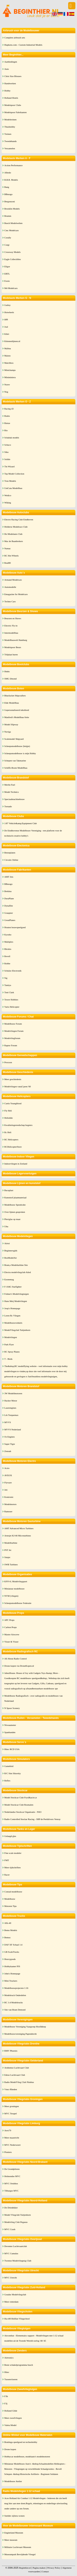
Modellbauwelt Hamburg (15, 640)
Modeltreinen (10, 119)
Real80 (7, 563)
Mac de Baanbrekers (13, 541)
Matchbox (9, 363)
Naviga (7, 731)
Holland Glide (10, 2410)
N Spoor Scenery (12, 1708)
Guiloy (7, 305)
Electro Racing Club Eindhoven (18, 519)
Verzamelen (9, 148)
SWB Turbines (11, 1564)
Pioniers (8, 2152)
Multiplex (8, 942)
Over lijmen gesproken (14, 1212)
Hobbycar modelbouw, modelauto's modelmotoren (27, 2456)
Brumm (7, 216)
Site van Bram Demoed (14, 2009)
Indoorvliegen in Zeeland (15, 1163)
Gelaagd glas (10, 1836)
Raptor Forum (10, 1045)
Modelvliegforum (12, 1038)
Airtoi (7, 1243)
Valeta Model (10, 2425)
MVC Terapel (10, 2113)
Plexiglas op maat (12, 1219)
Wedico (7, 495)
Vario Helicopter (11, 1007)
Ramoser (8, 1511)
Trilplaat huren (11, 654)
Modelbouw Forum (13, 1023)
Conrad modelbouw (13, 1891)
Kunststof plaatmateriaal (15, 1197)
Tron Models (10, 481)
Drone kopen (10, 2449)
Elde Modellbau (11, 703)
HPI (6, 319)
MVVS (7, 1422)
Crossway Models (12, 252)
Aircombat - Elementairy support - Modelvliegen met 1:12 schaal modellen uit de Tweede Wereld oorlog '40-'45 (33, 2338)
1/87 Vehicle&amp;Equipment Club (20, 823)
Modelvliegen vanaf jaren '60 (17, 1086)
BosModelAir (10, 1258)
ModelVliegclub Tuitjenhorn (17, 1330)
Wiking (7, 502)
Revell (7, 956)
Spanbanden (9, 1732)
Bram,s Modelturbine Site (16, 1265)
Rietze (7, 423)
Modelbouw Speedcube (15, 1204)
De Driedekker (11, 2207)
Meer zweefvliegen (13, 2418)
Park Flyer (9, 1344)
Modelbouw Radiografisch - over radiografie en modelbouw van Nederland (33, 1698)
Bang (6, 187)
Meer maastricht (11, 2137)
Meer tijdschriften (12, 1867)
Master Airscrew (11, 1634)
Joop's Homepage (12, 1308)
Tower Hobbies (11, 999)
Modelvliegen (10, 1337)
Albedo (7, 172)
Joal (6, 326)
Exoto (7, 281)
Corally (7, 237)
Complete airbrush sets (14, 37)
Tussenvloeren (10, 2379)
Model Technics (11, 792)
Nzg (6, 391)
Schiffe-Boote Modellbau (15, 768)
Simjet (7, 1557)
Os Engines (9, 1436)
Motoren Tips (10, 1906)
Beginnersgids (10, 1250)
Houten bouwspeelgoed (15, 927)
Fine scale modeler (12, 1853)
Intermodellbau (11, 633)
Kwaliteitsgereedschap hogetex (18, 1125)
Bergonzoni (9, 201)
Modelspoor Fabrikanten (15, 112)
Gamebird (8, 1766)
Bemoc (7, 1937)
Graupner (8, 913)
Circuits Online (11, 860)
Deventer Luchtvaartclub (15, 2246)
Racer (7, 1874)
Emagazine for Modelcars (16, 594)
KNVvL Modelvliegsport (15, 1581)
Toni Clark (9, 992)
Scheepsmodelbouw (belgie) (17, 746)
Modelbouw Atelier (13, 2481)
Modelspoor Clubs (12, 105)
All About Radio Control (15, 1658)
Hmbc (7, 671)
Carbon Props (10, 1627)
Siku (6, 452)
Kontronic (9, 1497)
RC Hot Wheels (11, 555)
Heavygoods (10, 1959)
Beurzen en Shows (12, 618)
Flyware (8, 1482)
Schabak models (11, 437)
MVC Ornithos (11, 2183)
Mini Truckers (10, 1981)
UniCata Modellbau (13, 488)
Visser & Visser (11, 1641)
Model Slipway (11, 724)
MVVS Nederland (12, 1429)
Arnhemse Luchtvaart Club (16, 2067)
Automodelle (10, 587)
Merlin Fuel (9, 784)
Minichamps (10, 370)
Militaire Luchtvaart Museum (17, 2547)
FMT (6, 1860)
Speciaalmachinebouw (14, 799)
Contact (45, 2571)
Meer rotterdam (11, 2301)
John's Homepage (12, 1973)
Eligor (7, 266)
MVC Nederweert (12, 2145)
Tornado (8, 806)
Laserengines (10, 1408)
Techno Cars (10, 601)
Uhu (6, 1226)
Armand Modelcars (13, 580)
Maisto (7, 355)
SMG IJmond (10, 678)
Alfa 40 (7, 1923)
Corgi (6, 245)
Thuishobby (9, 126)
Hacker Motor (10, 1400)
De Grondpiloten (12, 2169)
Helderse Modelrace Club (16, 526)
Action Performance (13, 165)
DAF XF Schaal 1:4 (13, 1944)
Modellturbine (10, 1543)
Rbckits (7, 949)
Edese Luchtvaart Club (14, 2075)
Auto (6, 69)
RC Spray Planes (12, 1351)
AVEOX (8, 1475)
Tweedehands (10, 141)
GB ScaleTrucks (11, 1952)
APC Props (9, 1620)
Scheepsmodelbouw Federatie (17, 1603)
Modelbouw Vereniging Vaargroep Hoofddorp (25, 2026)
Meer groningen (11, 2106)
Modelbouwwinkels (13, 1323)
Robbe (7, 963)
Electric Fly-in (10, 625)
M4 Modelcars (10, 288)
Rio (6, 430)
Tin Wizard (9, 466)
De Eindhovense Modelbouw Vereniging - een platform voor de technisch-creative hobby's (33, 833)
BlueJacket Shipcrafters (15, 695)
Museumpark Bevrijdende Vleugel (20, 2554)
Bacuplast (8, 1190)
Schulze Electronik (12, 970)
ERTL (7, 273)
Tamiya (7, 985)
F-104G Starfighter (13, 1286)
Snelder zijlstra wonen (14, 2515)
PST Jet (7, 1550)
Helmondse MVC (12, 2176)
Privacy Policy (53, 2568)
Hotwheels (9, 312)
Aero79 (7, 2130)
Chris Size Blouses (12, 76)
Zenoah (7, 1451)
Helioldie (8, 1118)
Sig (5, 978)
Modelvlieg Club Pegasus (16, 2222)
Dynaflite (8, 905)
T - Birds (8, 1359)
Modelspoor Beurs (12, 647)
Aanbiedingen (10, 61)
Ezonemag (9, 1279)
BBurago (8, 194)
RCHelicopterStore (13, 1146)
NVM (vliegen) (11, 1596)
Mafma (7, 348)
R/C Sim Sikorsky (12, 1773)
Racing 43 (9, 408)
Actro (6, 1468)
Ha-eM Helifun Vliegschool (17, 2318)
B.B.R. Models (11, 180)
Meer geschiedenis (12, 1079)
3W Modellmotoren (13, 1393)
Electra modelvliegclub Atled (17, 1272)
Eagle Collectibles (12, 259)
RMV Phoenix (10, 2050)
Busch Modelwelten (13, 223)
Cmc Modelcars (11, 230)
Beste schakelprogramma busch (18, 2365)
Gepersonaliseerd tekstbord (16, 710)
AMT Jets (8, 877)
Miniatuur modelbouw (14, 1588)
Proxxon (8, 1062)
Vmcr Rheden (10, 2089)
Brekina (7, 891)
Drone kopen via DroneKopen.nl (19, 1666)
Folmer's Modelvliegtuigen (16, 1294)
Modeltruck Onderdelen (15, 1995)
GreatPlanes (9, 920)
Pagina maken (39, 2568)
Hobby (7, 90)
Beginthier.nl (25, 2568)
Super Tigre (9, 1444)
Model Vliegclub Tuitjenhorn (17, 2215)
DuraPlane (9, 898)
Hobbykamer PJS (12, 1966)
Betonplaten (9, 852)
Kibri (6, 334)
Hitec (6, 2372)
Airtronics (9, 2357)
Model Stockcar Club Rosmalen (18, 1804)
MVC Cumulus (11, 2253)
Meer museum (10, 2540)
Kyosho (7, 934)
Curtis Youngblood (12, 1103)
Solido (7, 459)
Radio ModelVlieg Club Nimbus (19, 2082)
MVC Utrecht (10, 2277)
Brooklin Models (12, 208)
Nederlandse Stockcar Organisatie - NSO (22, 1812)
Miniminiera (10, 377)
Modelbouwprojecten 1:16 (16, 1988)
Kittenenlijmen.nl (12, 341)
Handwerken (10, 83)
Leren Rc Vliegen (12, 1315)
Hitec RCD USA (12, 1749)
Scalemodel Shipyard (14, 739)
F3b (6, 2396)
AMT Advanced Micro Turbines (18, 1528)
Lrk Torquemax (11, 1415)
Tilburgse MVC (11, 2190)
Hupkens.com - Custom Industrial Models (23, 45)
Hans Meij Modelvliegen (15, 1301)
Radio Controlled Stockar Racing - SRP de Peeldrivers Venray (32, 1819)
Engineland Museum (13, 2532)
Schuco (7, 445)
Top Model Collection (14, 473)
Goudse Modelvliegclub (15, 2294)
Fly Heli (8, 1110)
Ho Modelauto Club (13, 534)
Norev (7, 384)
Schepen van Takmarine (15, 760)
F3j (5, 2403)
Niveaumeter (10, 1725)
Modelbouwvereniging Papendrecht (20, 2034)
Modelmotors (10, 1504)
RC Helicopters (11, 1139)
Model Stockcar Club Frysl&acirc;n (20, 1797)
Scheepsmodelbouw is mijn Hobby (20, 753)
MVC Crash (9, 2229)
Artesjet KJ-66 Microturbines (17, 1535)
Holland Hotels (11, 98)
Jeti (5, 1490)
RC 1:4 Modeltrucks (13, 2002)
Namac (7, 548)
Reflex (7, 1780)
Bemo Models (10, 1930)
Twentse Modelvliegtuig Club (17, 2260)
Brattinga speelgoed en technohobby (20, 2442)
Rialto (7, 416)
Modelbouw (9, 1899)
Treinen (7, 134)
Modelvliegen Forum (13, 1031)
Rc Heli (7, 1132)
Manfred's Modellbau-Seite (16, 717)
